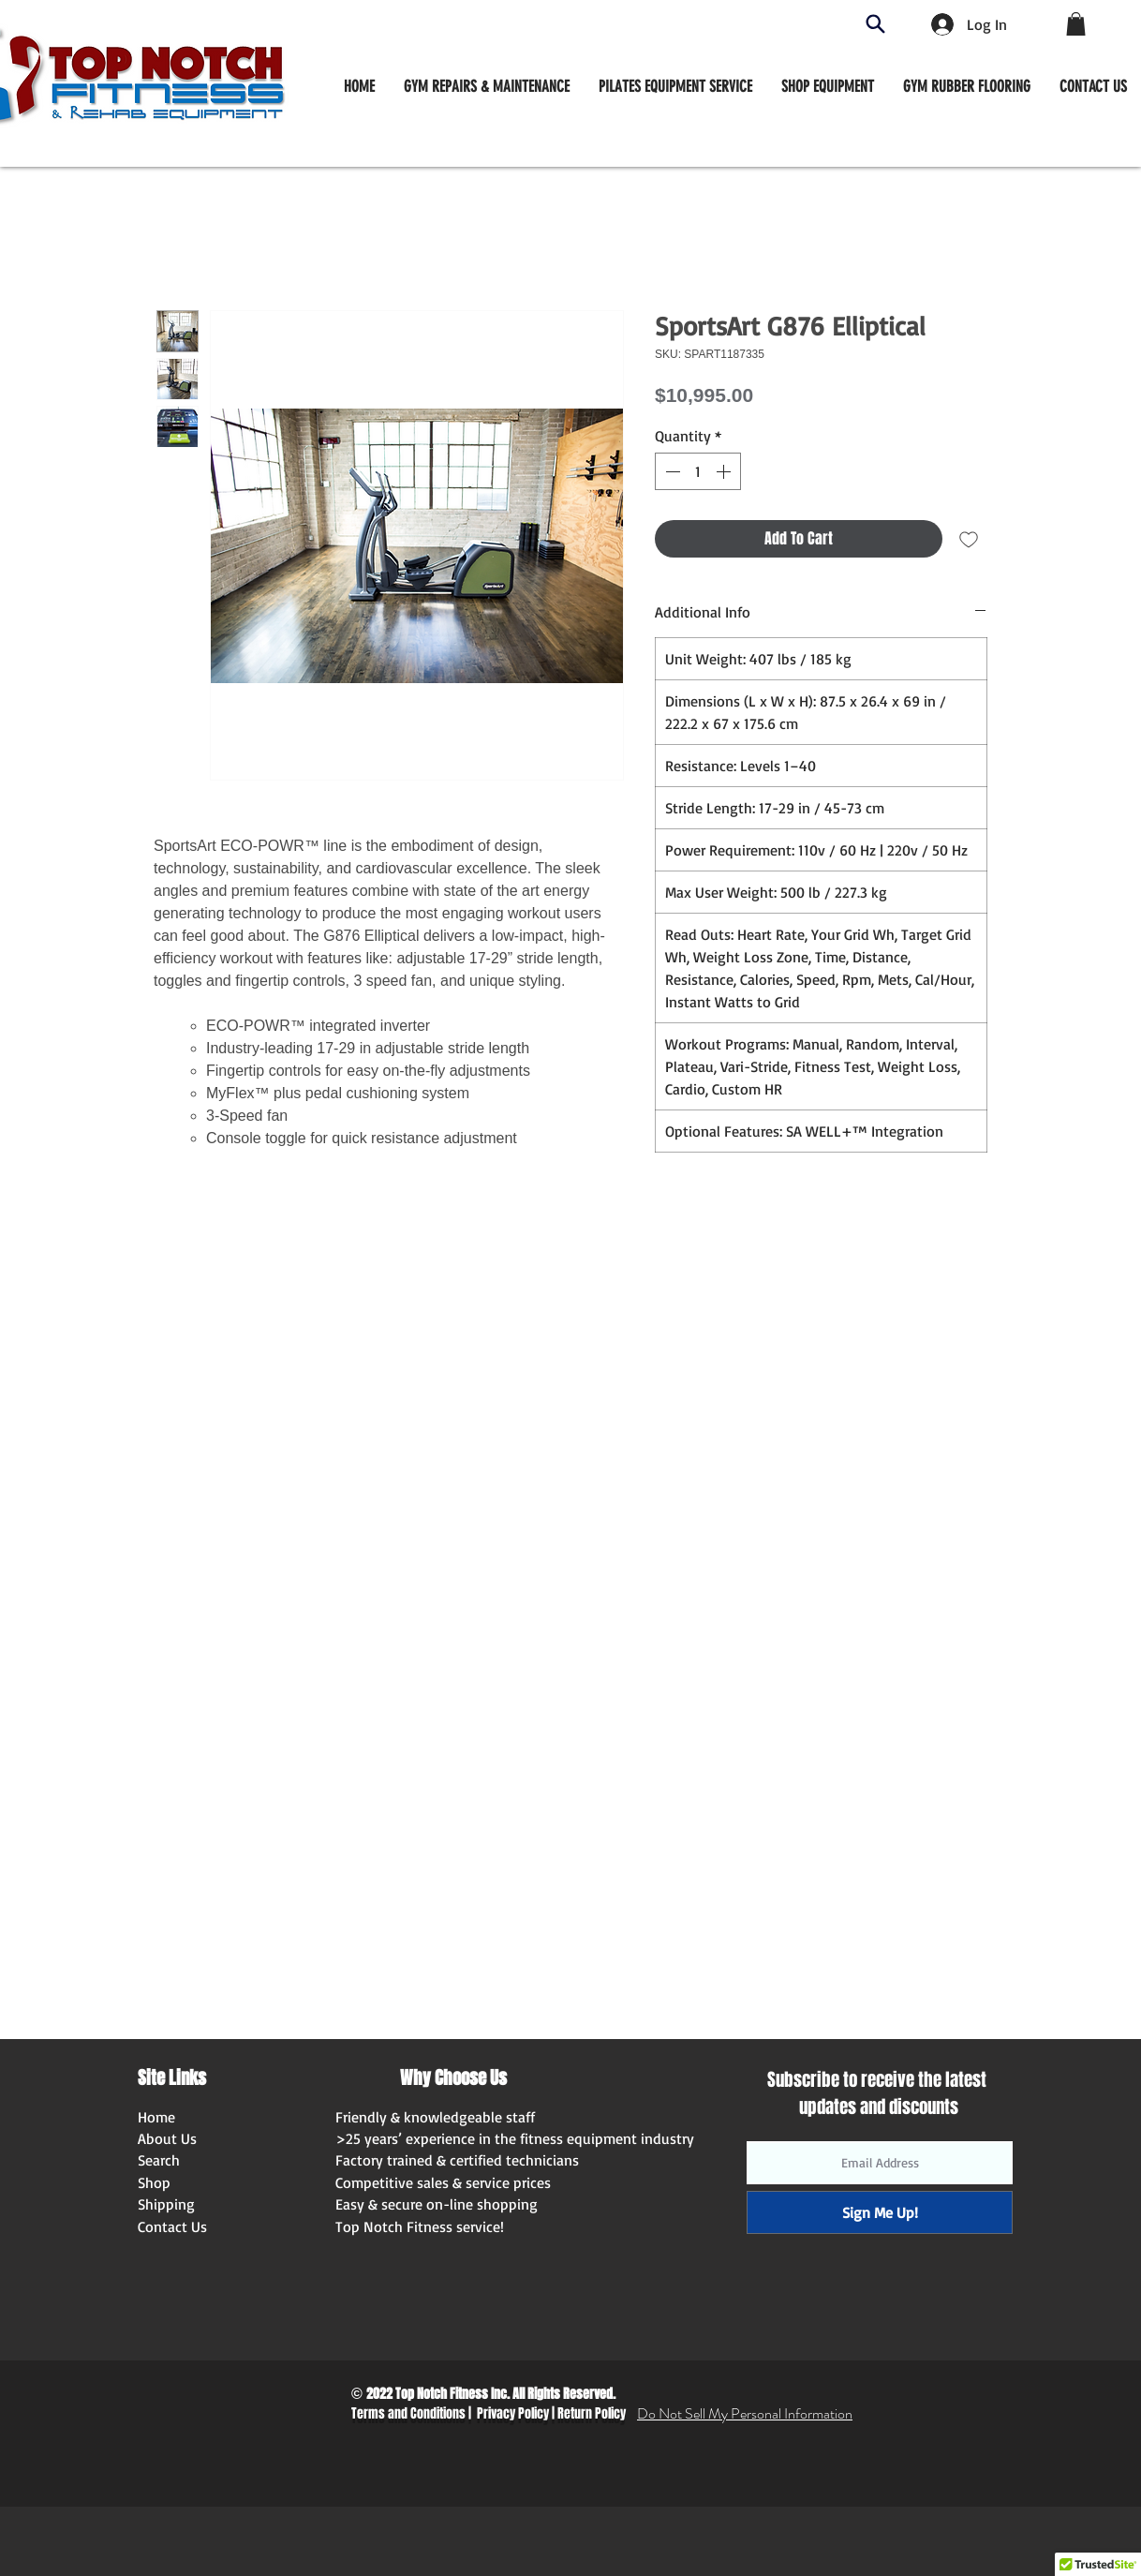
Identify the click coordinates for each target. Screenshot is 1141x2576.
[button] (827, 86)
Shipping (166, 2204)
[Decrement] (671, 471)
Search (159, 2160)
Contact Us (172, 2226)
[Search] (875, 24)
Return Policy (591, 2413)
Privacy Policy (513, 2413)
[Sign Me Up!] (880, 2212)
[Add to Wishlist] (968, 539)
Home (156, 2116)
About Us (167, 2138)
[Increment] (725, 471)
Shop (154, 2182)
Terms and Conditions (408, 2413)
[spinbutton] (698, 471)
